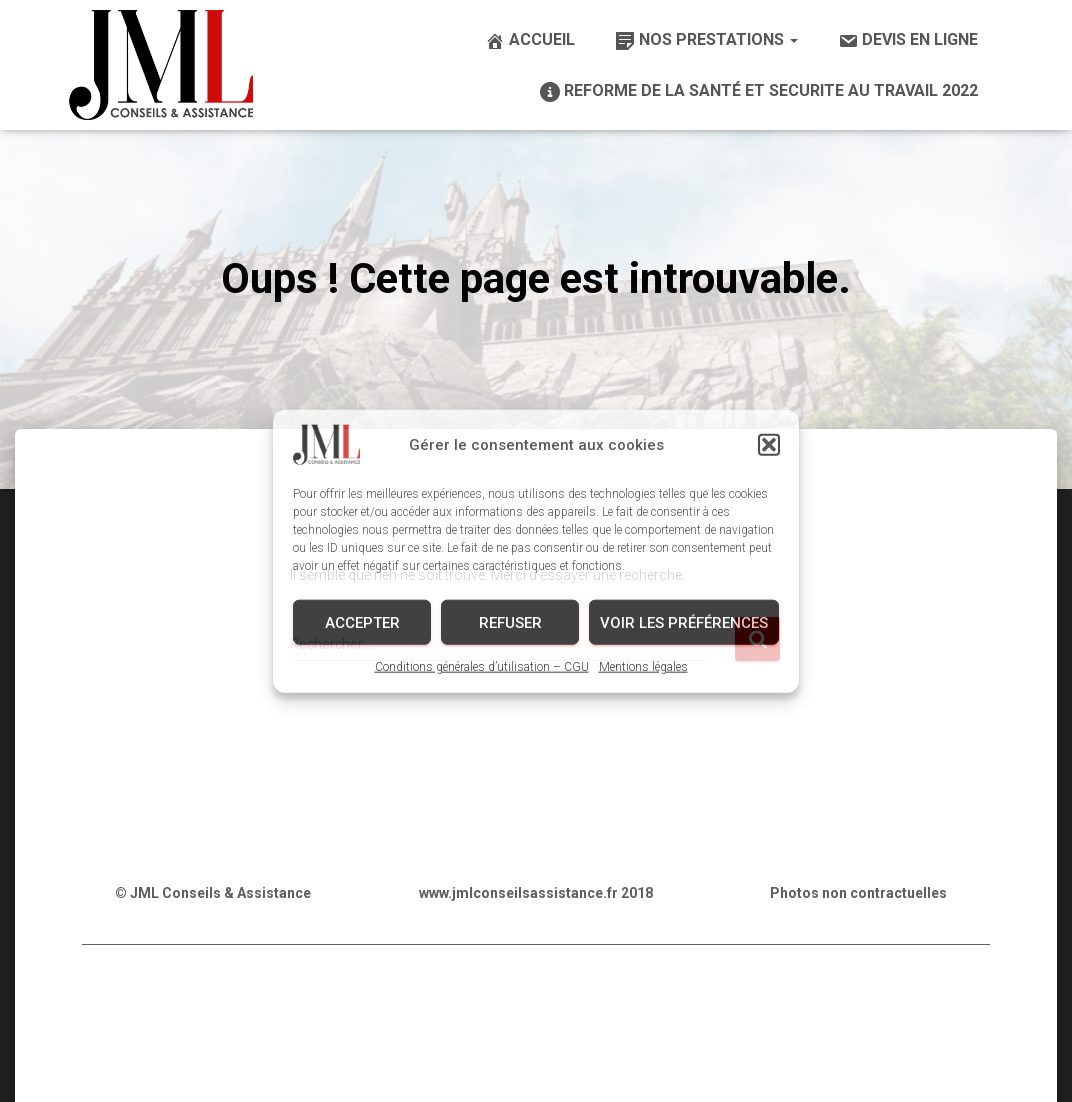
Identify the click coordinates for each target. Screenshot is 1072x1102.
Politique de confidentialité (314, 1009)
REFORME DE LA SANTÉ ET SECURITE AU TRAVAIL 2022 (759, 91)
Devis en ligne (908, 40)
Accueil (530, 40)
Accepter (362, 622)
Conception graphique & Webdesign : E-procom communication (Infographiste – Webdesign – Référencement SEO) (535, 1059)
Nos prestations (706, 40)
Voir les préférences (684, 622)
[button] (769, 445)
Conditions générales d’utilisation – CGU (482, 667)
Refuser (510, 622)
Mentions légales (643, 667)
